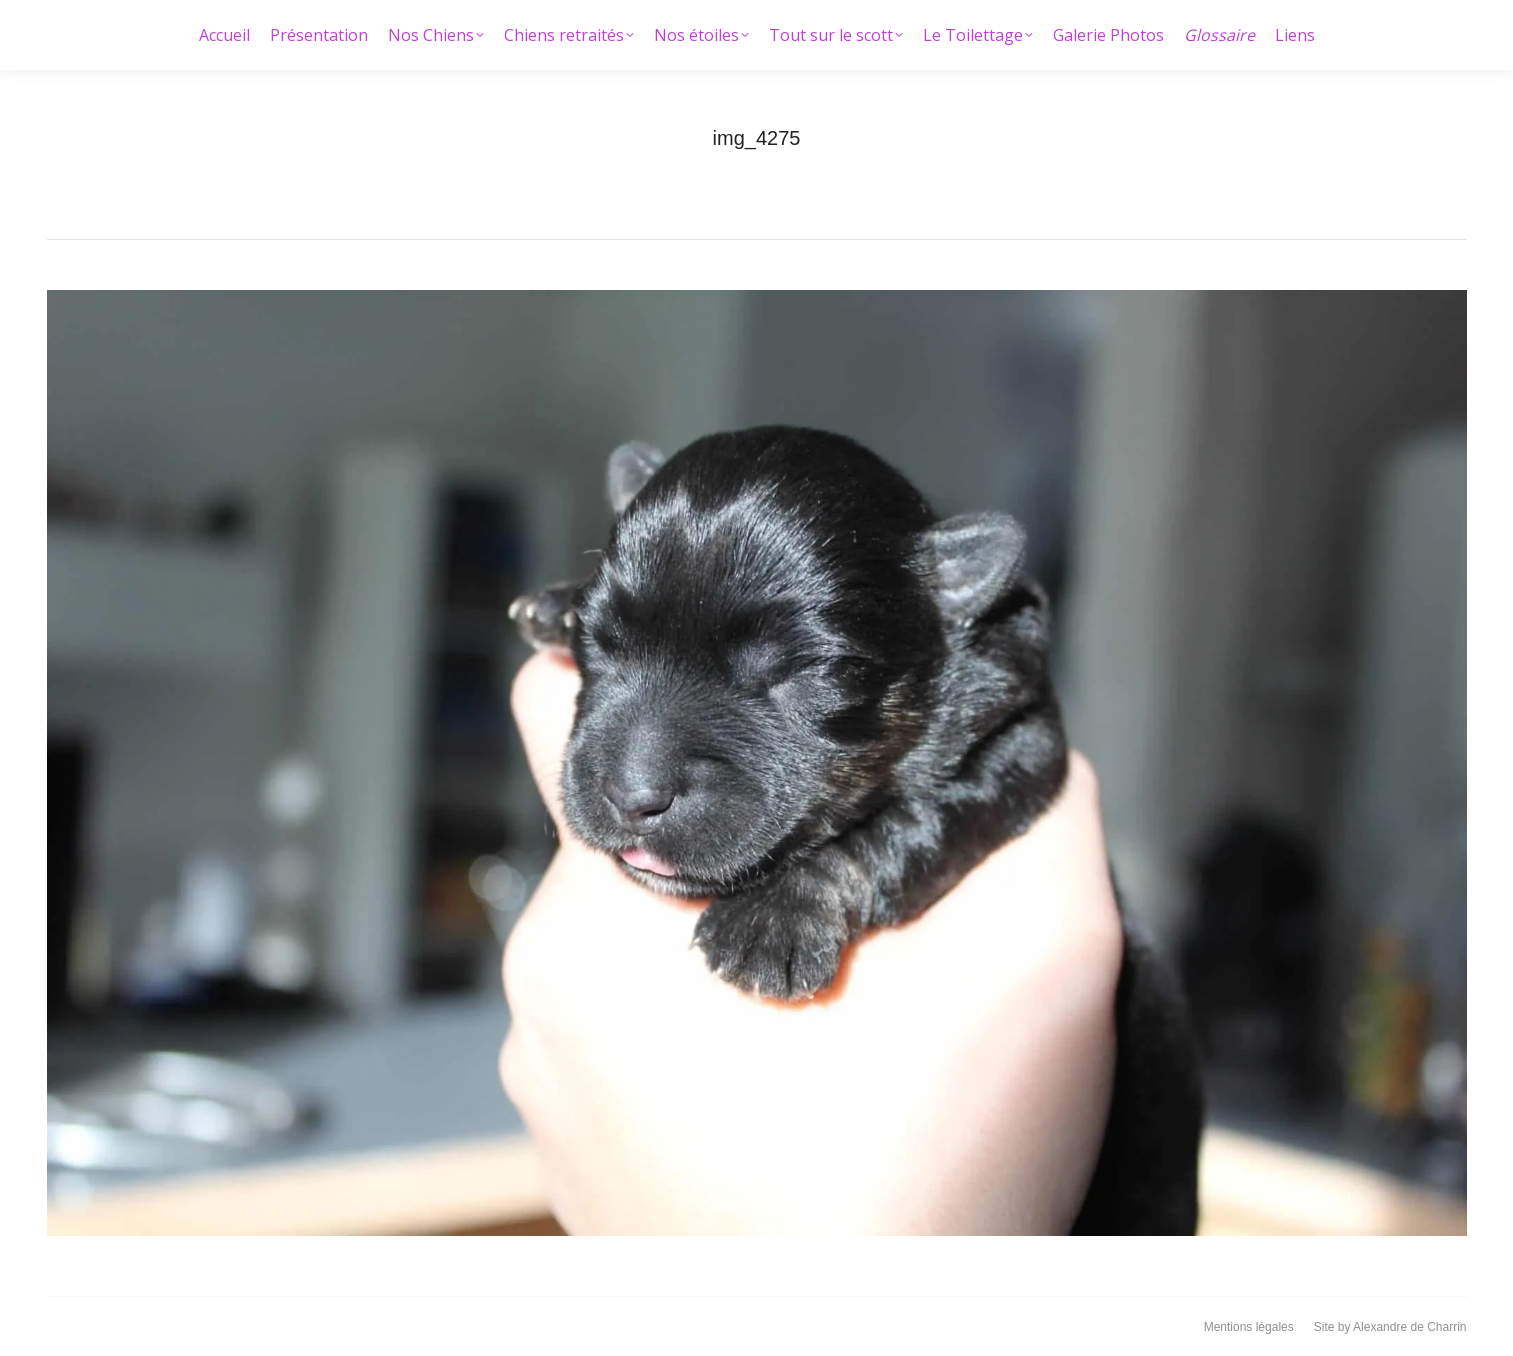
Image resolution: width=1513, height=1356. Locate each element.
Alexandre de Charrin (1409, 1327)
